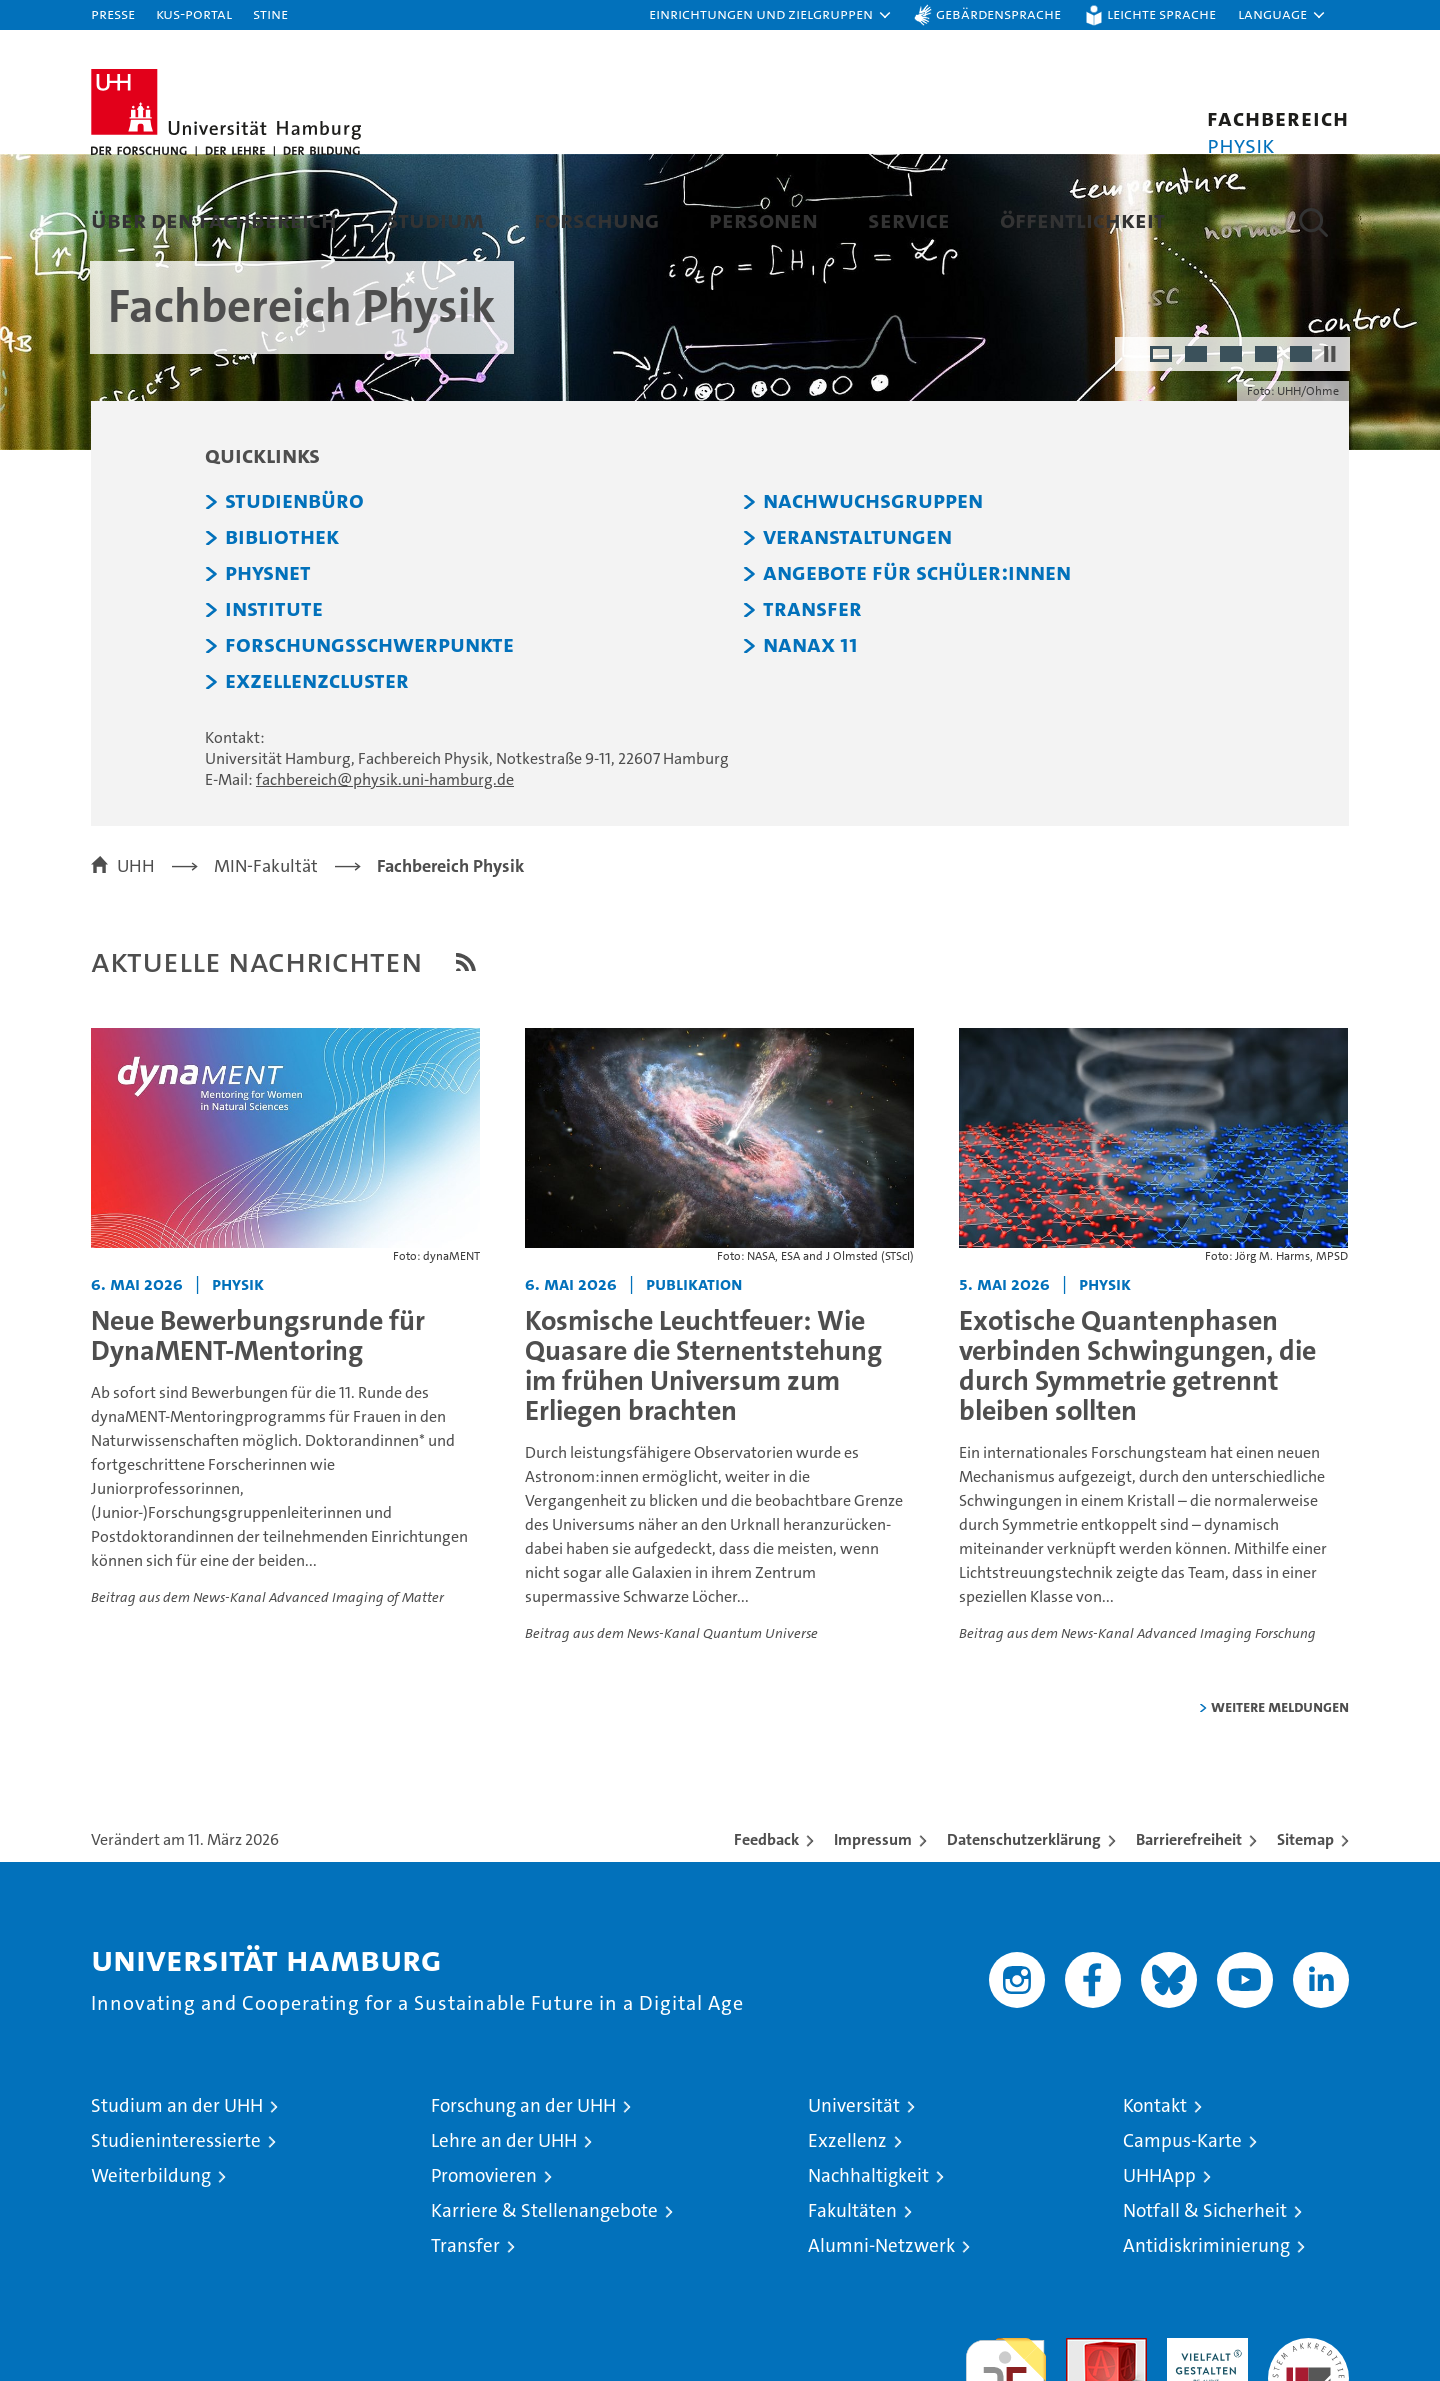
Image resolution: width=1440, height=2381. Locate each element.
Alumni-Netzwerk (881, 2345)
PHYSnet (268, 674)
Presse (113, 13)
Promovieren (484, 2275)
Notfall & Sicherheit (1205, 2310)
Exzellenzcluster (317, 782)
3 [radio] (1232, 456)
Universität (854, 2205)
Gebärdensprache (998, 13)
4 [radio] (1267, 456)
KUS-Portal (194, 13)
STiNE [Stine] (270, 13)
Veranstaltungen (857, 638)
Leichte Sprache (1161, 13)
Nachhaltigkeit (868, 2275)
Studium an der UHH (177, 2205)
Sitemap (1305, 1939)
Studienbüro (294, 602)
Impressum (873, 1939)
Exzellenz (847, 2240)
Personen (763, 219)
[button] (771, 15)
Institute (274, 710)
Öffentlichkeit (1082, 219)
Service (909, 219)
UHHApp (1159, 2275)
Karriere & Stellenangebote (544, 2310)
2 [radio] (1197, 456)
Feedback (766, 1939)
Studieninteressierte (176, 2240)
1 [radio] (1162, 456)
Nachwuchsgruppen (873, 602)
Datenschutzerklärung (1024, 1939)
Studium (435, 219)
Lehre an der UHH (504, 2240)
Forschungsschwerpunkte (369, 746)
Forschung (596, 219)
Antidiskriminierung (1206, 2345)
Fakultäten (852, 2310)
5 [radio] (1302, 456)
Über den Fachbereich (214, 219)
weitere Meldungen (1280, 1806)
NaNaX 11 (810, 746)
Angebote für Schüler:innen (917, 674)
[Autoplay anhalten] (1330, 454)
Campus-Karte (1182, 2240)
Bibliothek (282, 638)
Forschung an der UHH (523, 2205)
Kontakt (1155, 2205)
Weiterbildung (151, 2275)
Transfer (812, 710)
